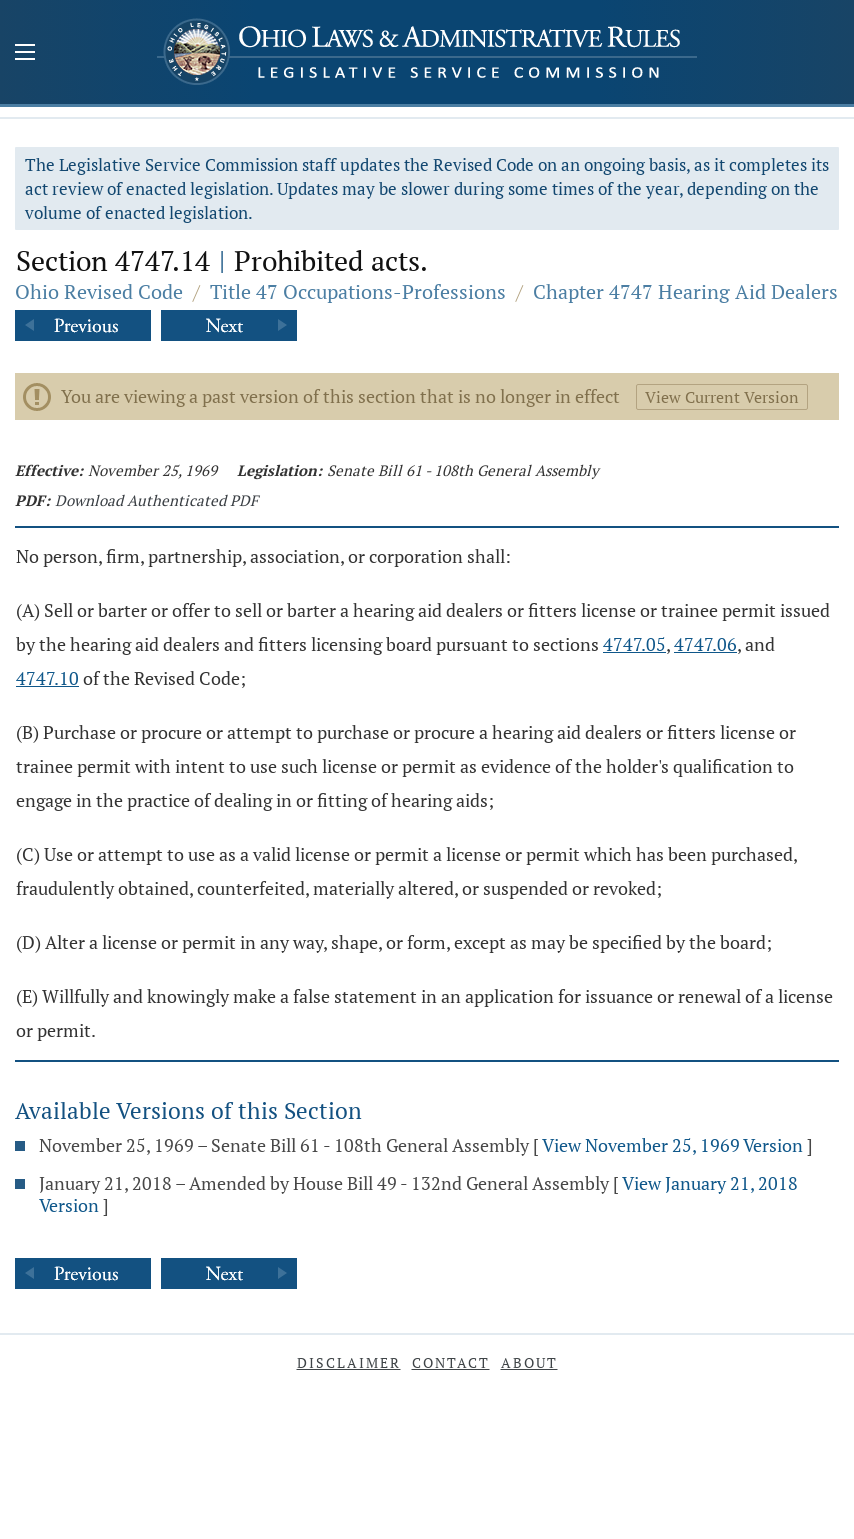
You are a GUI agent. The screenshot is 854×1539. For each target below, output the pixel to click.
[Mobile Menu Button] (25, 54)
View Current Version (722, 397)
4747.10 (47, 678)
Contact (451, 1362)
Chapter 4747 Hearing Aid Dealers (685, 291)
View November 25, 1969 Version (672, 1145)
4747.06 (705, 644)
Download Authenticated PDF (156, 500)
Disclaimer (349, 1362)
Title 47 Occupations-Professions (358, 291)
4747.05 (634, 644)
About (529, 1362)
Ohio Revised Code (99, 291)
